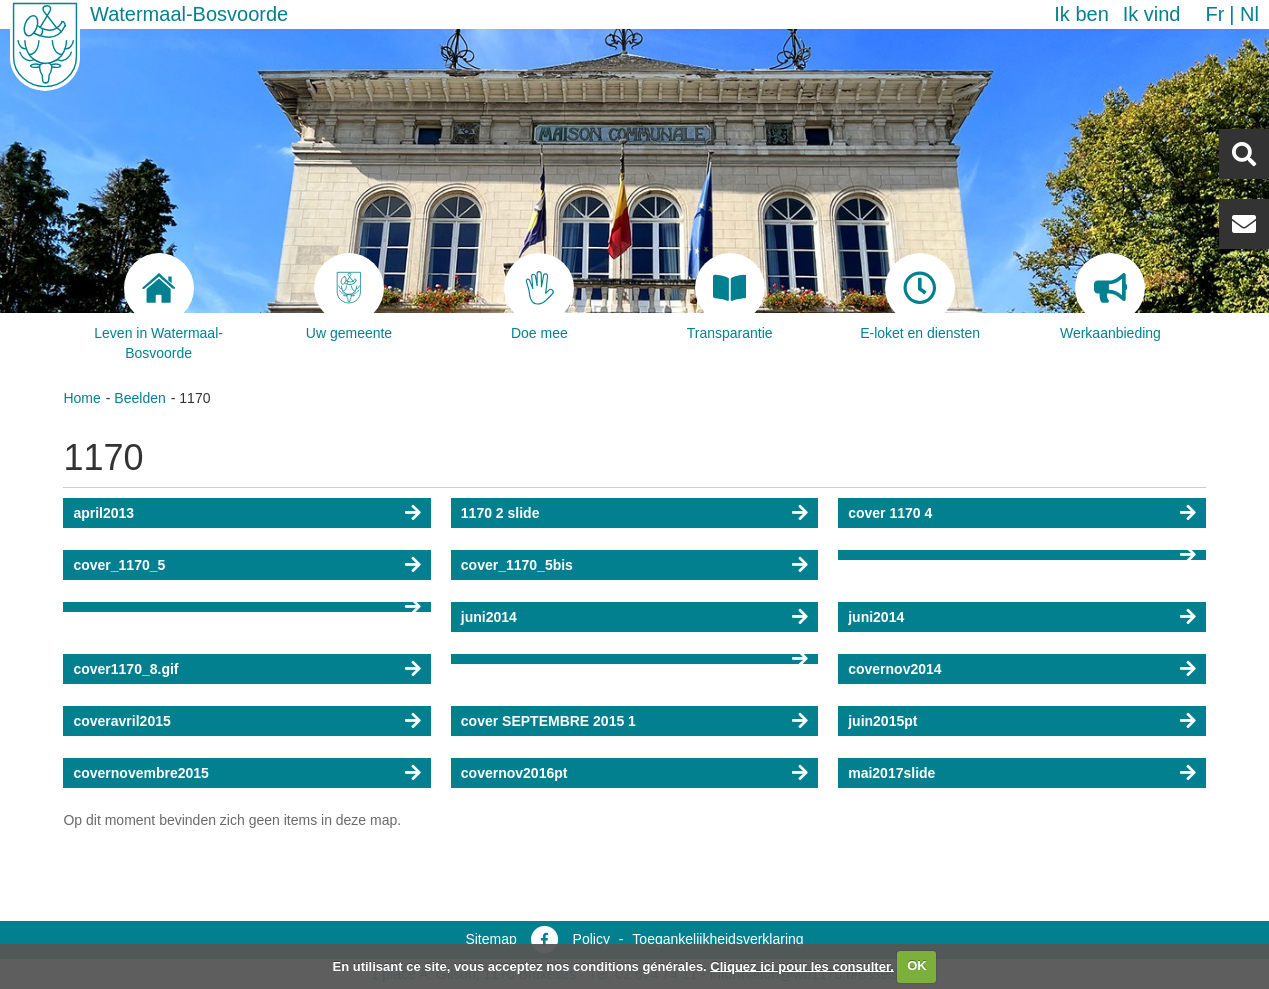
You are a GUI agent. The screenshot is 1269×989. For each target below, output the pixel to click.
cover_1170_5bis (517, 565)
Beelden (139, 398)
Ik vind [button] (1152, 14)
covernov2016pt (514, 773)
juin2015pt (882, 721)
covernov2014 (894, 669)
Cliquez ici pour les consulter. (802, 965)
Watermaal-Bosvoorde (189, 14)
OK (917, 965)
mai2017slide (891, 773)
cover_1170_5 (119, 565)
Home (81, 398)
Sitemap (490, 939)
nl (1249, 14)
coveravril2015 (121, 721)
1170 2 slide (500, 513)
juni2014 (489, 617)
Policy (591, 939)
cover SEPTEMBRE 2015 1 (548, 721)
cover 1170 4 (890, 513)
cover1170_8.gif (125, 669)
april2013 (103, 513)
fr (1214, 14)
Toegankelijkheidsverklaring (717, 939)
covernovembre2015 (140, 773)
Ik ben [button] (1081, 14)
